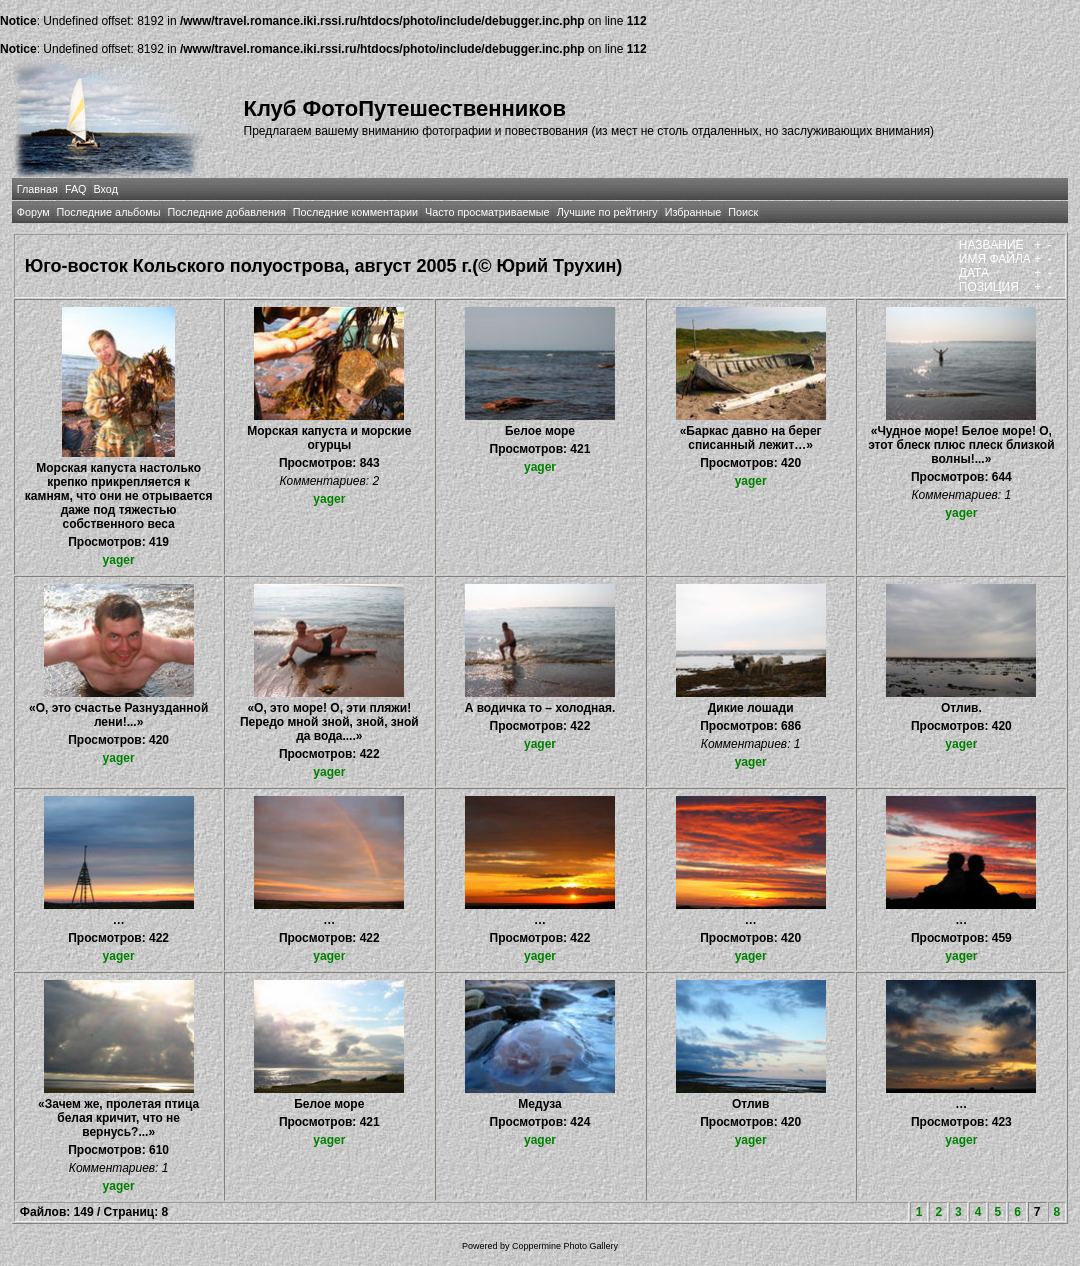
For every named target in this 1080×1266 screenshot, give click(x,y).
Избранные (693, 212)
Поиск (743, 212)
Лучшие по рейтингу (607, 212)
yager (119, 560)
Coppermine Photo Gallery (565, 1246)
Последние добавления (226, 212)
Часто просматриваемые (487, 212)
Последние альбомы (109, 212)
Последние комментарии (355, 212)
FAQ (76, 189)
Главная (37, 189)
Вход (106, 189)
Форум (33, 212)
